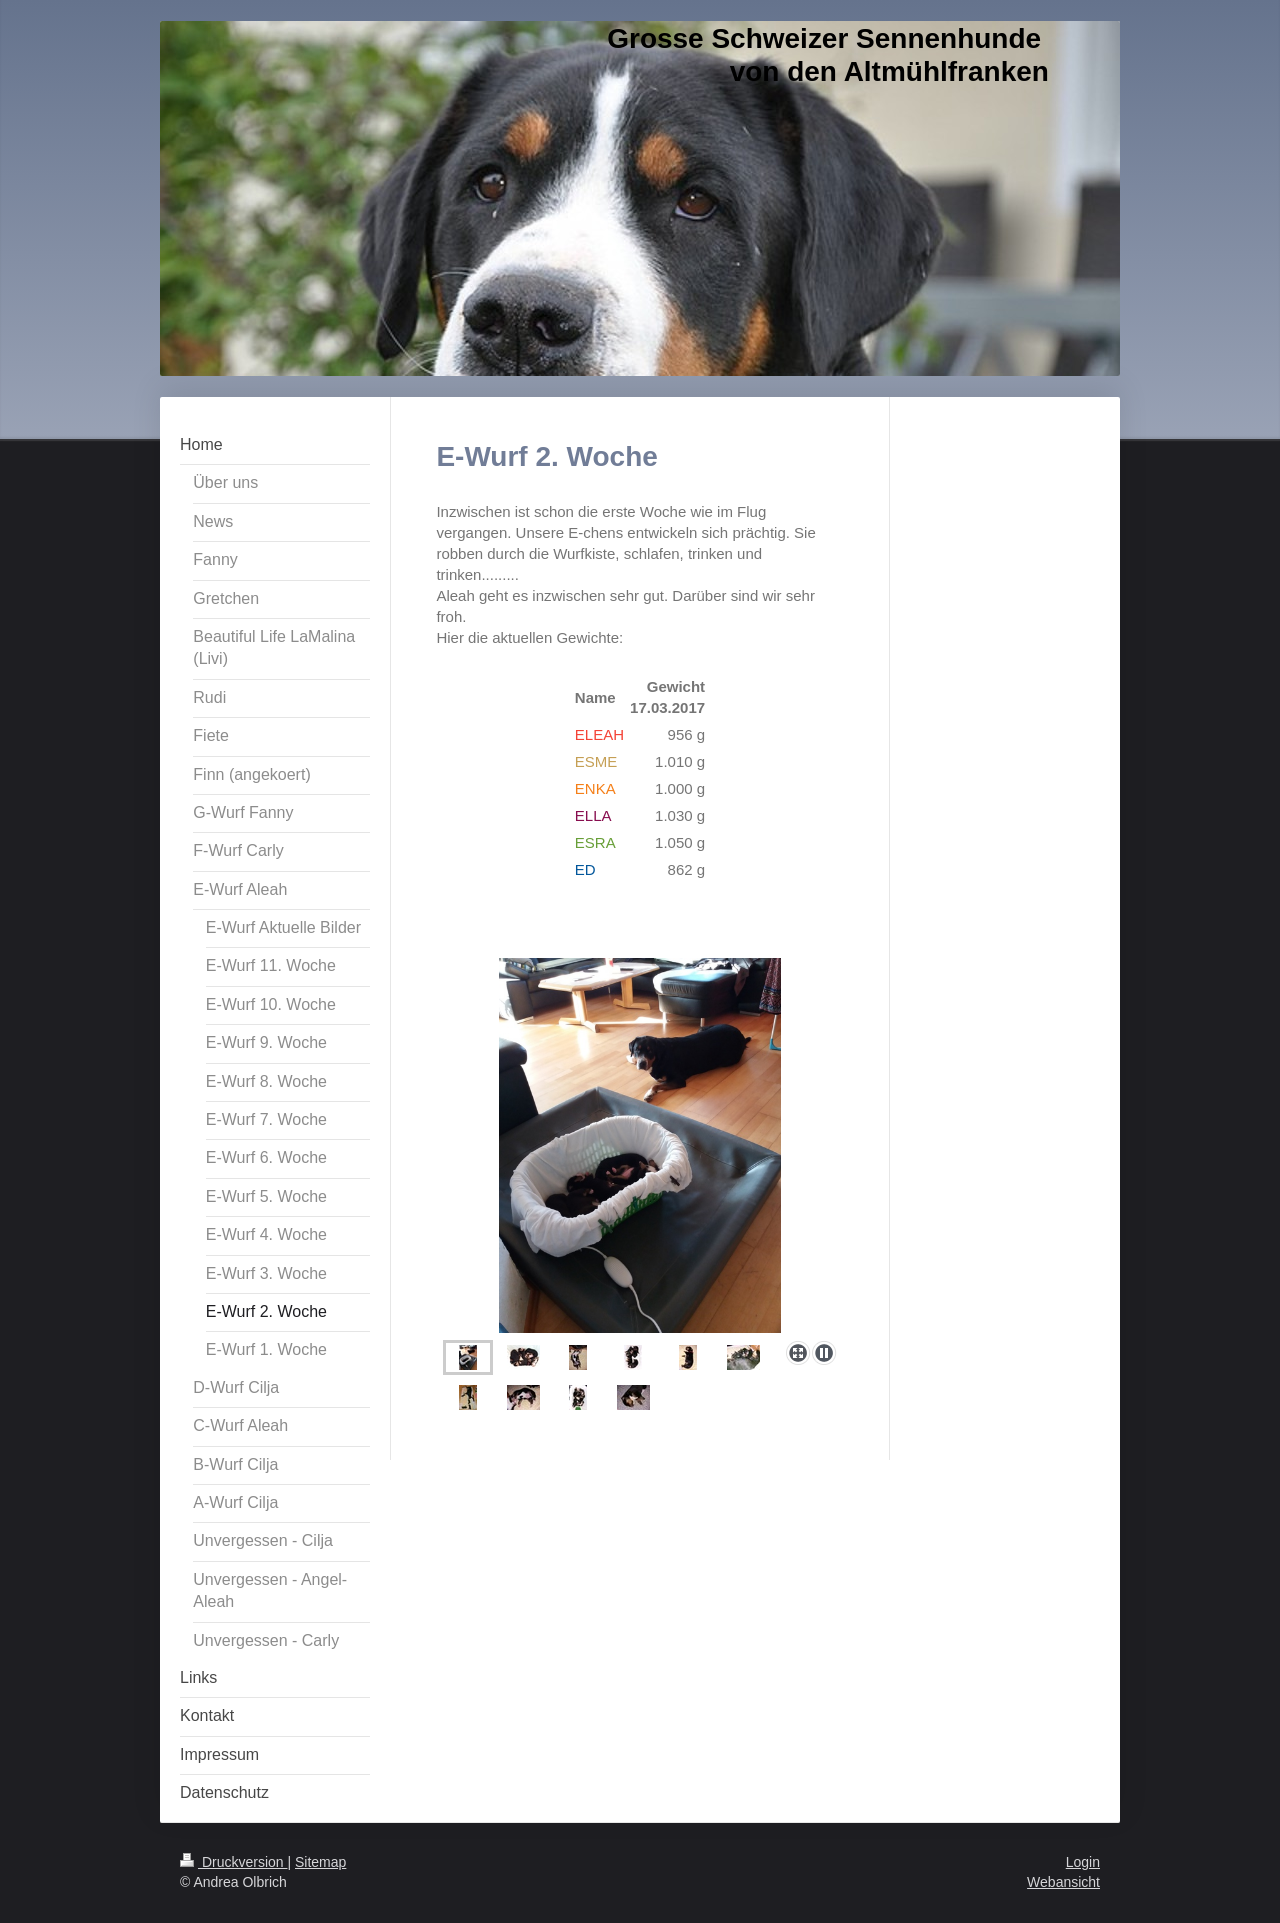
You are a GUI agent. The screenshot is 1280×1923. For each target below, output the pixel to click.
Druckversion (233, 1862)
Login (1083, 1862)
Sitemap (320, 1862)
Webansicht (1063, 1882)
